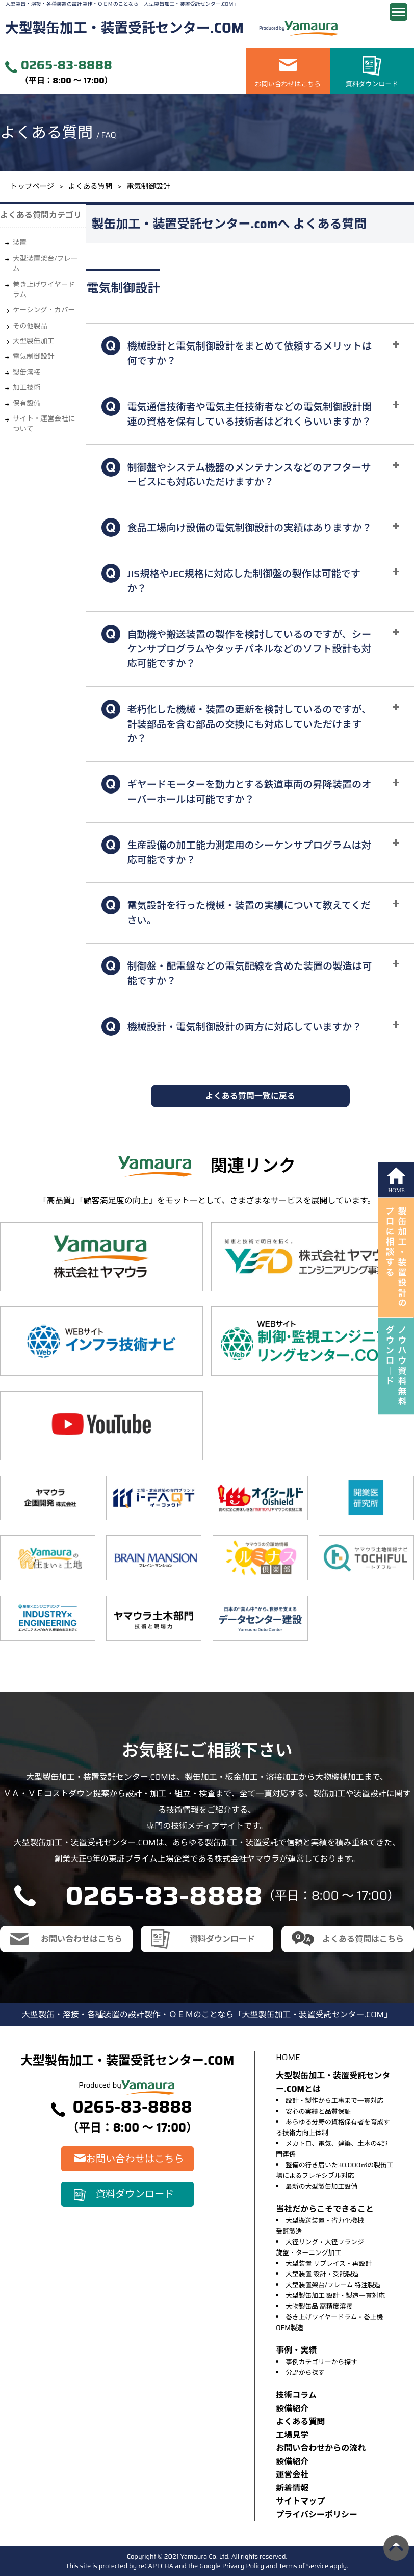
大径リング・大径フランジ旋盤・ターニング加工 (320, 2247)
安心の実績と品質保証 (318, 2111)
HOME (288, 2057)
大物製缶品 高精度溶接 (319, 2306)
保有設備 (26, 403)
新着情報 (292, 2488)
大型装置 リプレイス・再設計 (329, 2263)
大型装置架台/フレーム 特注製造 (333, 2285)
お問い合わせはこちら (288, 84)
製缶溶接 (26, 372)
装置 (20, 242)
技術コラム (296, 2395)
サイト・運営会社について (44, 423)
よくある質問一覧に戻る (250, 1095)
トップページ (32, 186)
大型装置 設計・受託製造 (322, 2274)
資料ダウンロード (372, 84)
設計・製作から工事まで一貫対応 (334, 2100)
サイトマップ (300, 2501)
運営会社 (292, 2474)
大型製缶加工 (34, 341)
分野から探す (305, 2372)
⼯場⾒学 (292, 2435)
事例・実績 (296, 2350)
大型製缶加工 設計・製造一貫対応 (335, 2295)
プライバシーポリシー (316, 2514)
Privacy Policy (243, 2566)
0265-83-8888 (66, 65)
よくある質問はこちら (363, 1939)
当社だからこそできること (325, 2208)
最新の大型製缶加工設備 (321, 2186)
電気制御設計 (34, 356)
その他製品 (30, 325)
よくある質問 (90, 186)
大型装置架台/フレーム (45, 263)
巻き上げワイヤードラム (44, 289)
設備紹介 (292, 2408)
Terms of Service (303, 2566)
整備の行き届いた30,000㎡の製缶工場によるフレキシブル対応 (334, 2170)
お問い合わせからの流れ (321, 2448)
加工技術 (26, 387)
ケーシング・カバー (44, 310)
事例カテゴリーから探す (321, 2362)
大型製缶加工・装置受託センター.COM (124, 28)
